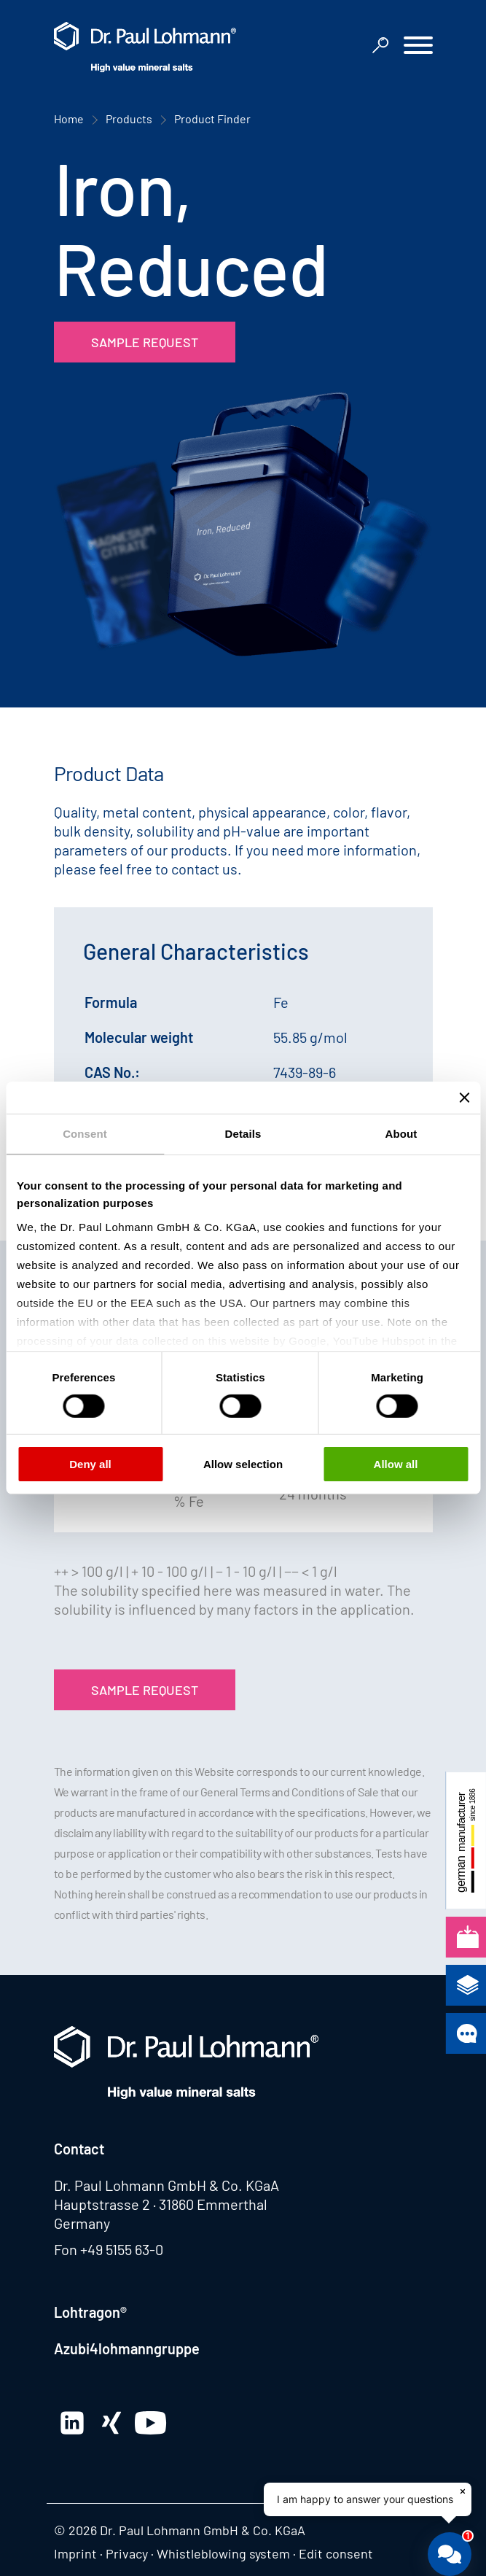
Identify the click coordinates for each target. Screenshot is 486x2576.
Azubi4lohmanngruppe (127, 2348)
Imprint (75, 2553)
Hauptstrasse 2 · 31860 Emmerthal (160, 2204)
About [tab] (401, 1134)
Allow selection (243, 1464)
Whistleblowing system (223, 2553)
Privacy (127, 2553)
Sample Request (144, 342)
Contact (79, 2148)
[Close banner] (464, 1098)
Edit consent (336, 2553)
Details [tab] (243, 1134)
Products (129, 118)
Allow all (396, 1464)
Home (69, 118)
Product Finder (212, 118)
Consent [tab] (85, 1134)
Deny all (90, 1464)
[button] (418, 47)
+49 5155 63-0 (121, 2249)
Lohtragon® (90, 2312)
